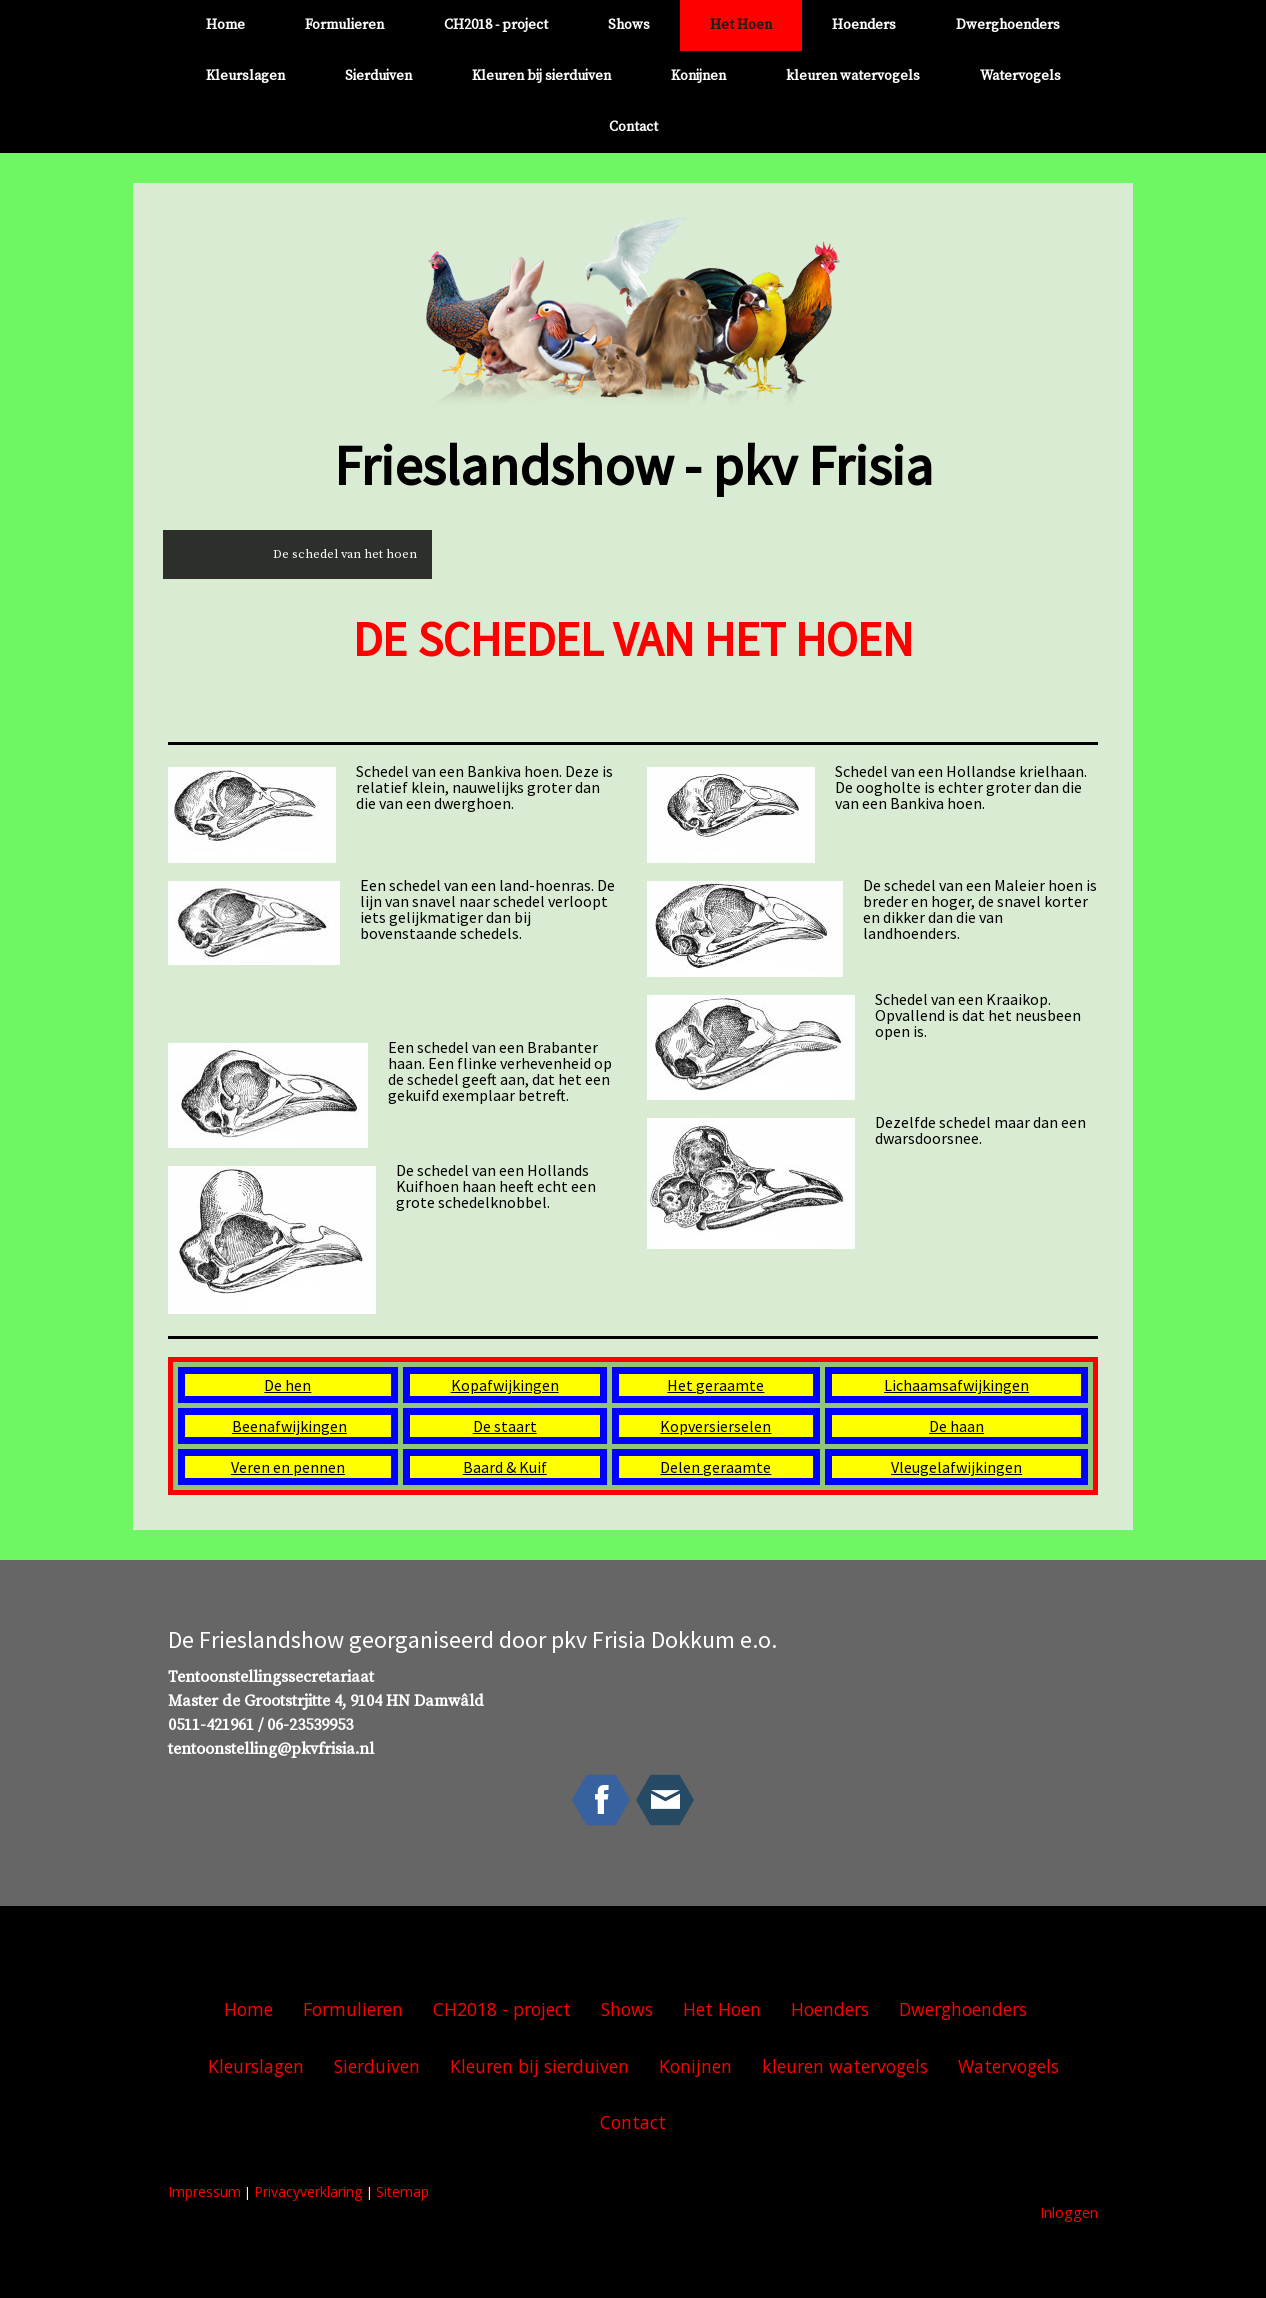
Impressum (204, 2191)
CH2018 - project (496, 25)
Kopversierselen (715, 1426)
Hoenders (864, 25)
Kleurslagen (245, 76)
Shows (629, 25)
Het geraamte (715, 1385)
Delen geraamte (715, 1467)
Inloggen (1069, 2212)
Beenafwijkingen (289, 1426)
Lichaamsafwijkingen (956, 1385)
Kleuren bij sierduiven (541, 76)
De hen (287, 1385)
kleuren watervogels (853, 76)
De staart (505, 1426)
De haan (956, 1426)
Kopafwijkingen (505, 1385)
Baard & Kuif (505, 1467)
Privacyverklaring (308, 2191)
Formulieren (344, 25)
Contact (633, 127)
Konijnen (698, 76)
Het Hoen (741, 25)
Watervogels (1020, 76)
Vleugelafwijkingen (956, 1467)
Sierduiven (378, 76)
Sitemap (402, 2191)
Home (225, 25)
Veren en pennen (288, 1467)
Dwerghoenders (1008, 25)
